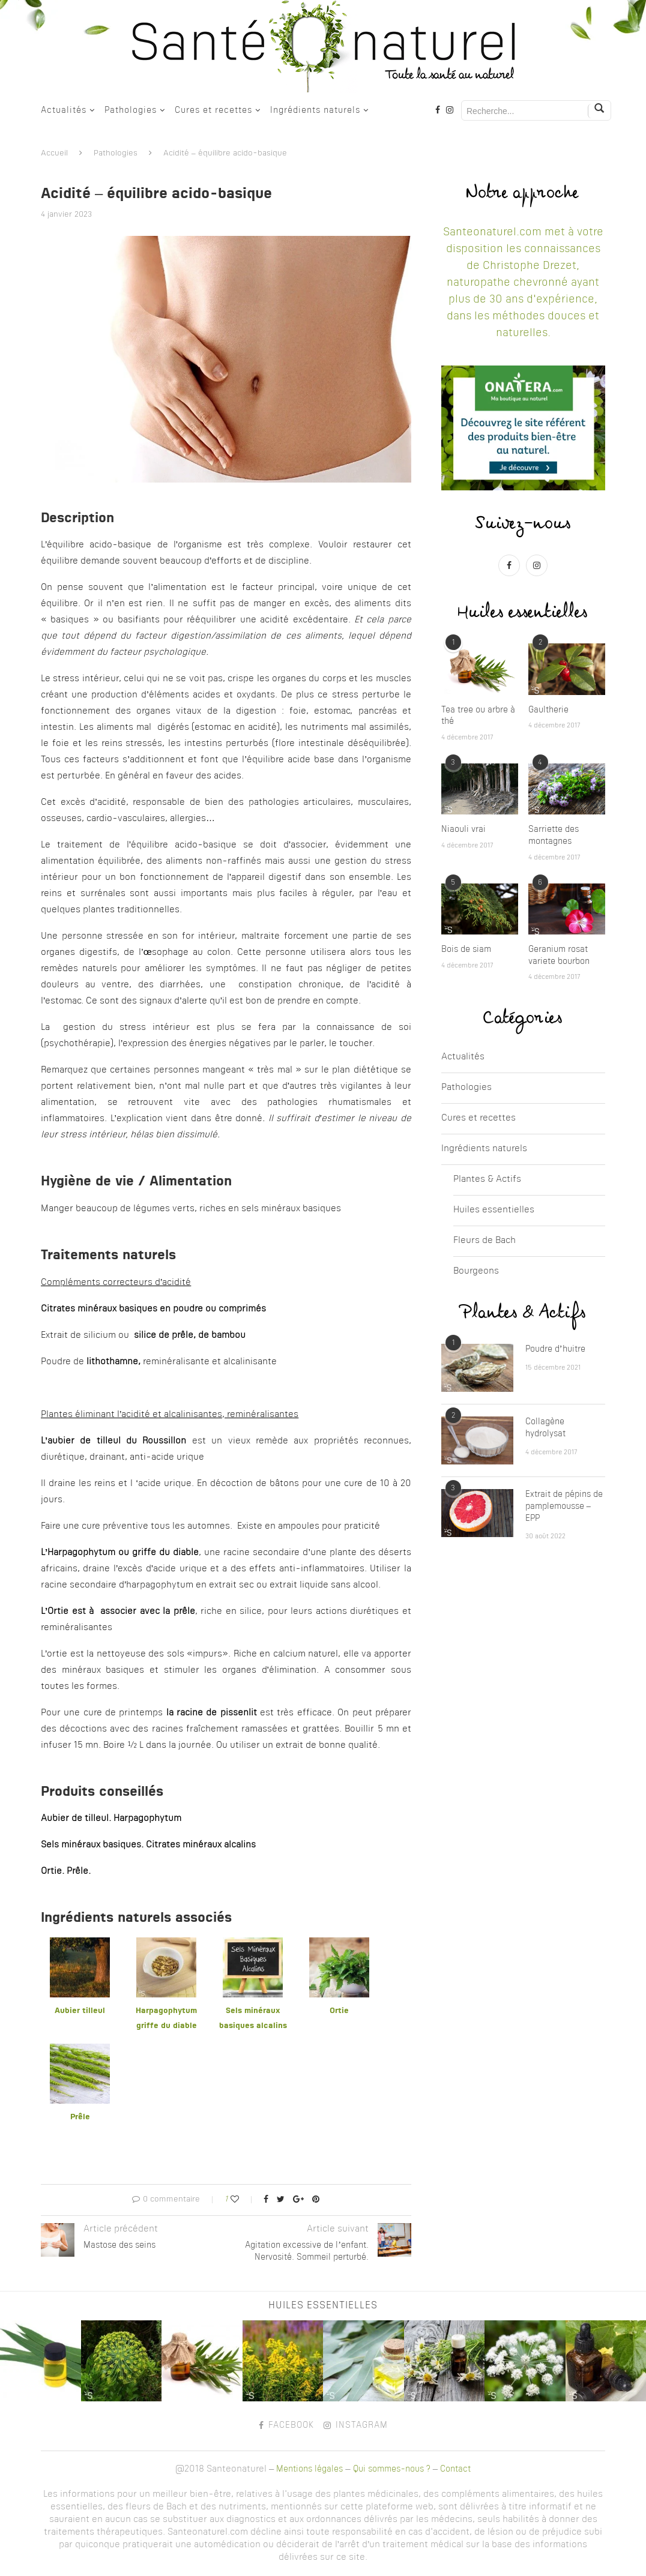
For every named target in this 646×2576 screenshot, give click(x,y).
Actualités (63, 110)
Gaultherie (548, 710)
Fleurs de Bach (484, 1240)
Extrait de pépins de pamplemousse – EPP (564, 1506)
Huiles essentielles (493, 1210)
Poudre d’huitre (555, 1349)
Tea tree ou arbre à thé (478, 716)
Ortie (339, 2011)
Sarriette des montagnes (553, 835)
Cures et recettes (213, 110)
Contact (455, 2469)
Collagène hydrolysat (545, 1428)
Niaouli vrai (463, 829)
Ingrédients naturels (315, 110)
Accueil (54, 153)
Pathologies (130, 110)
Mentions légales (309, 2469)
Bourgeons (476, 1271)
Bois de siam (466, 949)
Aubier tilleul (80, 2011)
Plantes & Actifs (487, 1179)
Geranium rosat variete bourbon (559, 955)
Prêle (80, 2117)
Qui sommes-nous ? (391, 2469)
